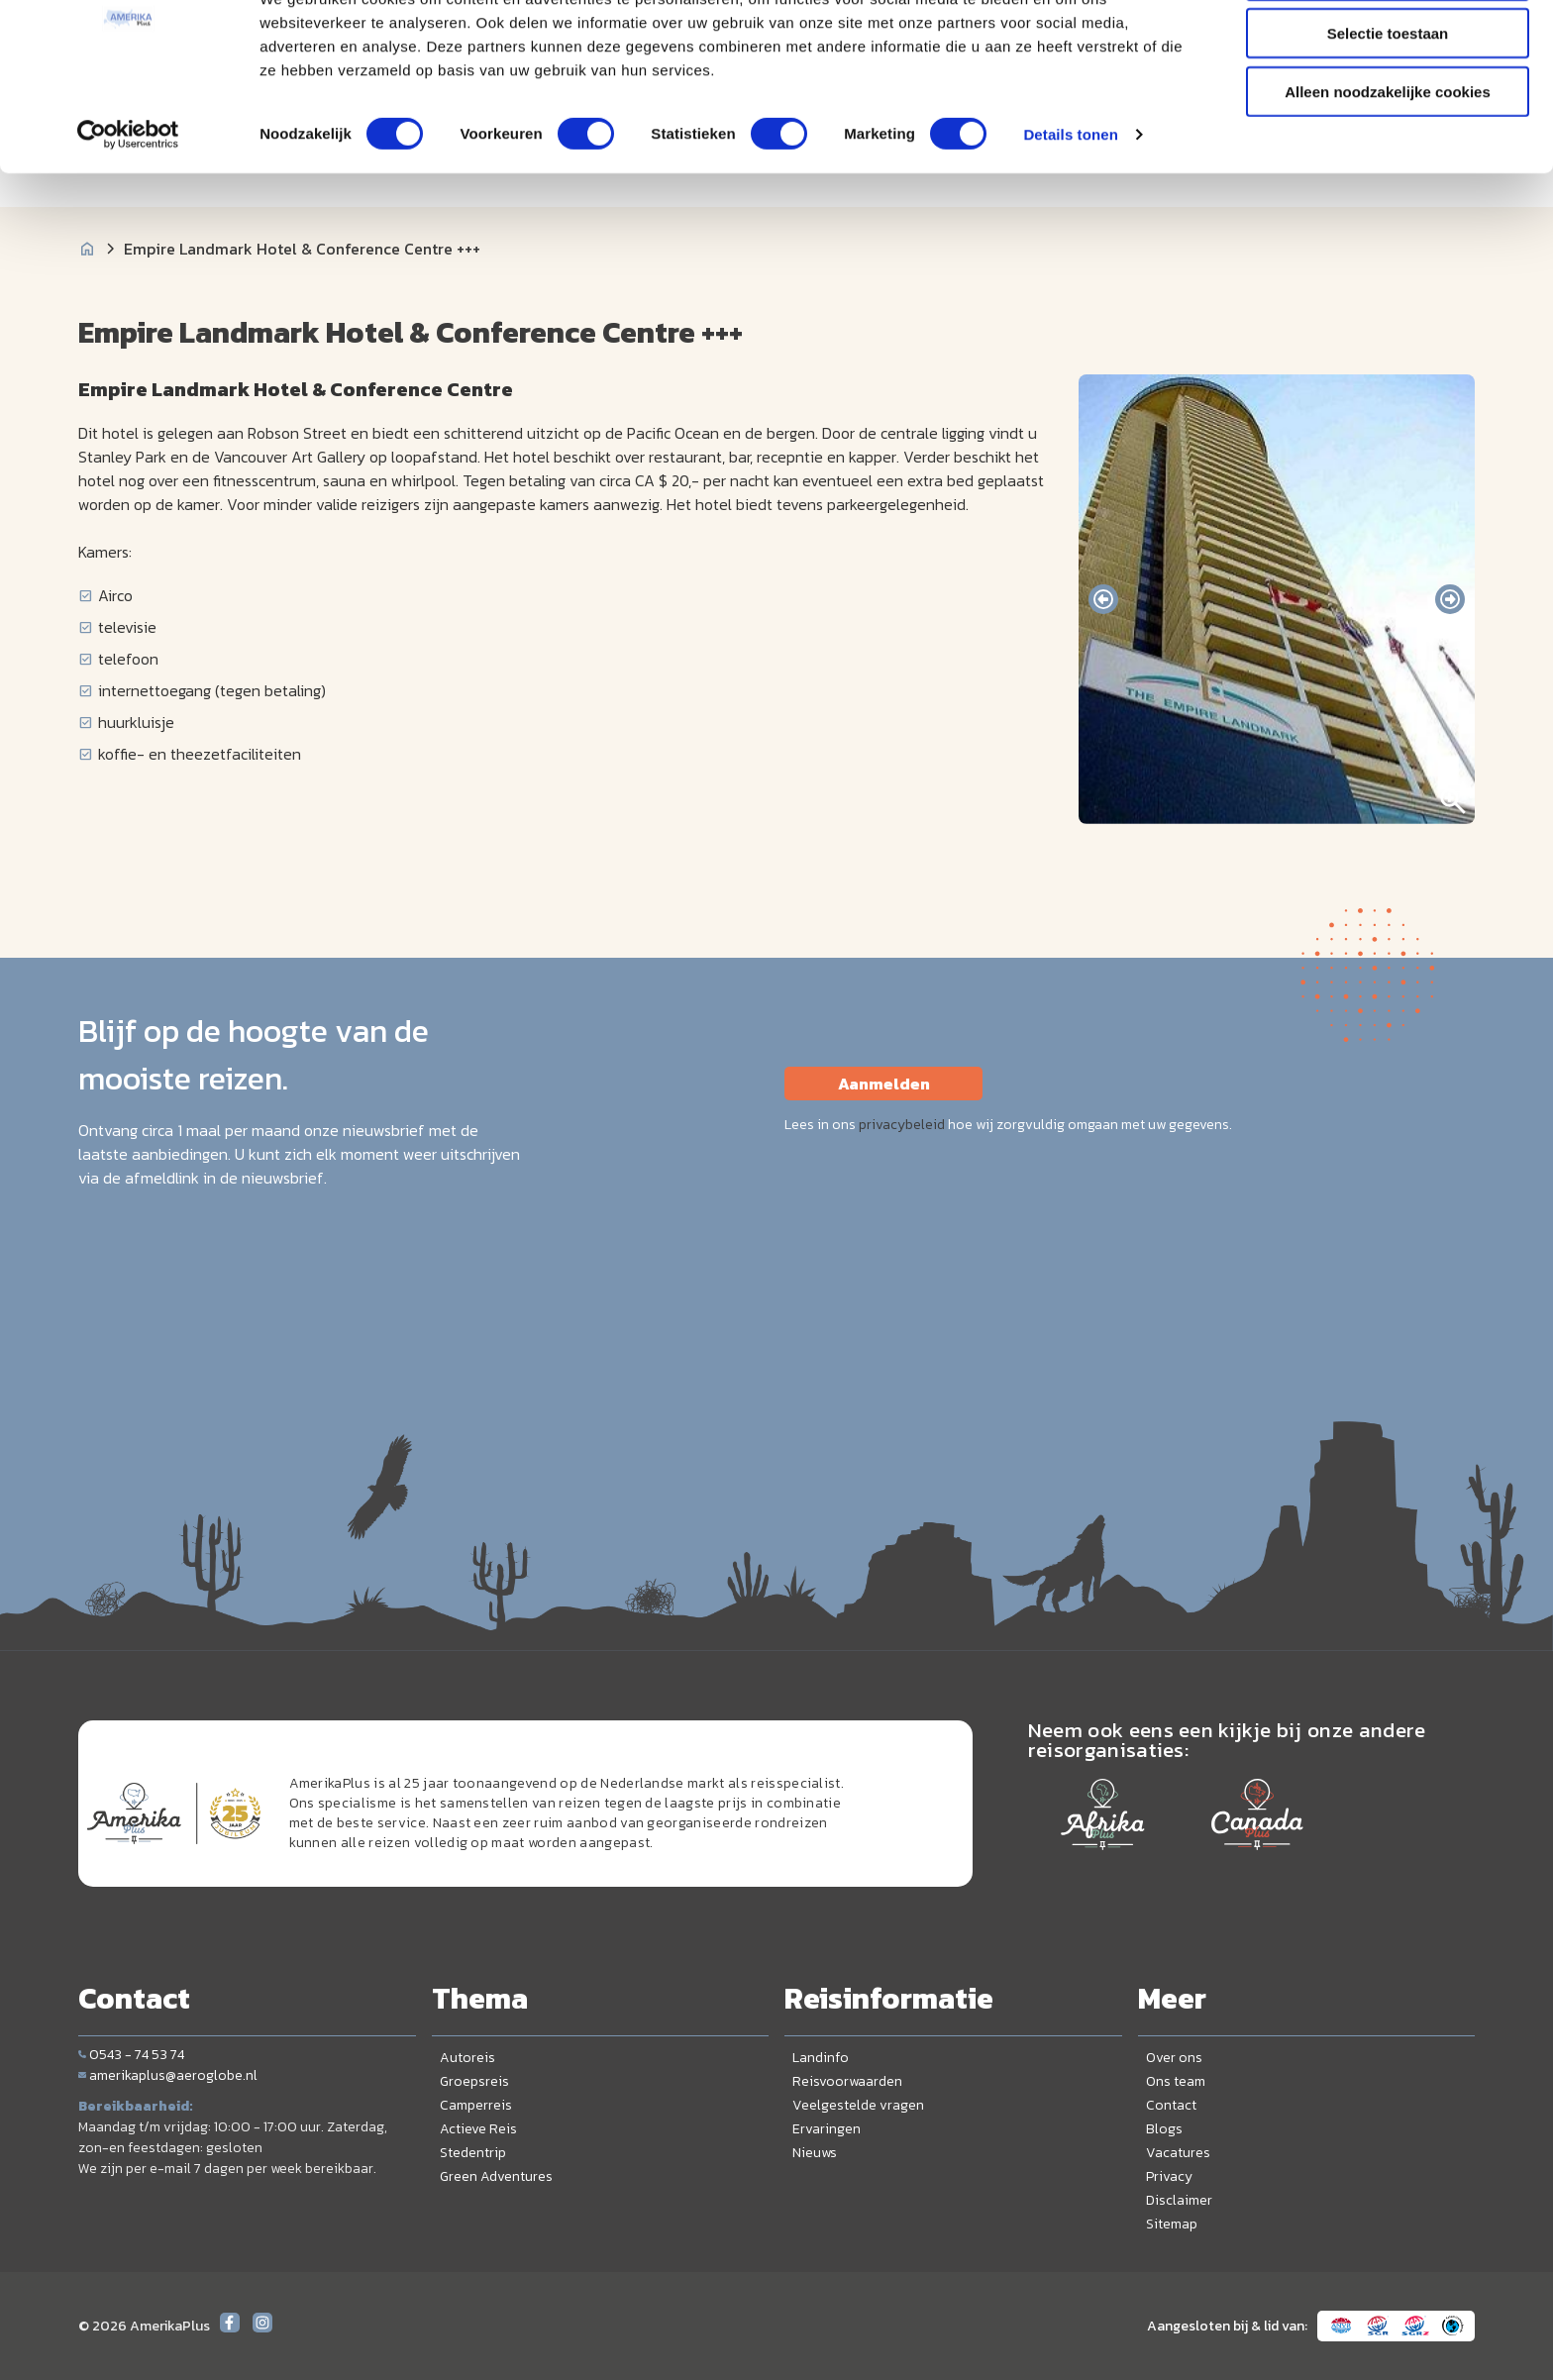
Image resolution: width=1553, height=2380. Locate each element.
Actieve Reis (478, 2129)
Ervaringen (826, 2129)
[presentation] (1103, 599)
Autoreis (467, 2057)
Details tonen (1070, 207)
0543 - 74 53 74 (131, 2054)
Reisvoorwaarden (847, 2081)
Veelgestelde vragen (858, 2105)
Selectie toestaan (1388, 107)
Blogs (1164, 2129)
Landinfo (820, 2057)
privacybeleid (902, 1124)
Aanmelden (884, 1083)
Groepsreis (474, 2081)
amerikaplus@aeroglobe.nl (168, 2075)
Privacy (1169, 2176)
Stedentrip (473, 2152)
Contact (1171, 2105)
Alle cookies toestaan (1387, 49)
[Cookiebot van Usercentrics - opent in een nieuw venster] (128, 208)
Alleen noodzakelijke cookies (1388, 164)
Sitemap (1171, 2224)
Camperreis (476, 2105)
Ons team (1175, 2081)
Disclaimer (1179, 2200)
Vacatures (1178, 2152)
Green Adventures (496, 2176)
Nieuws (814, 2152)
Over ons (1174, 2057)
